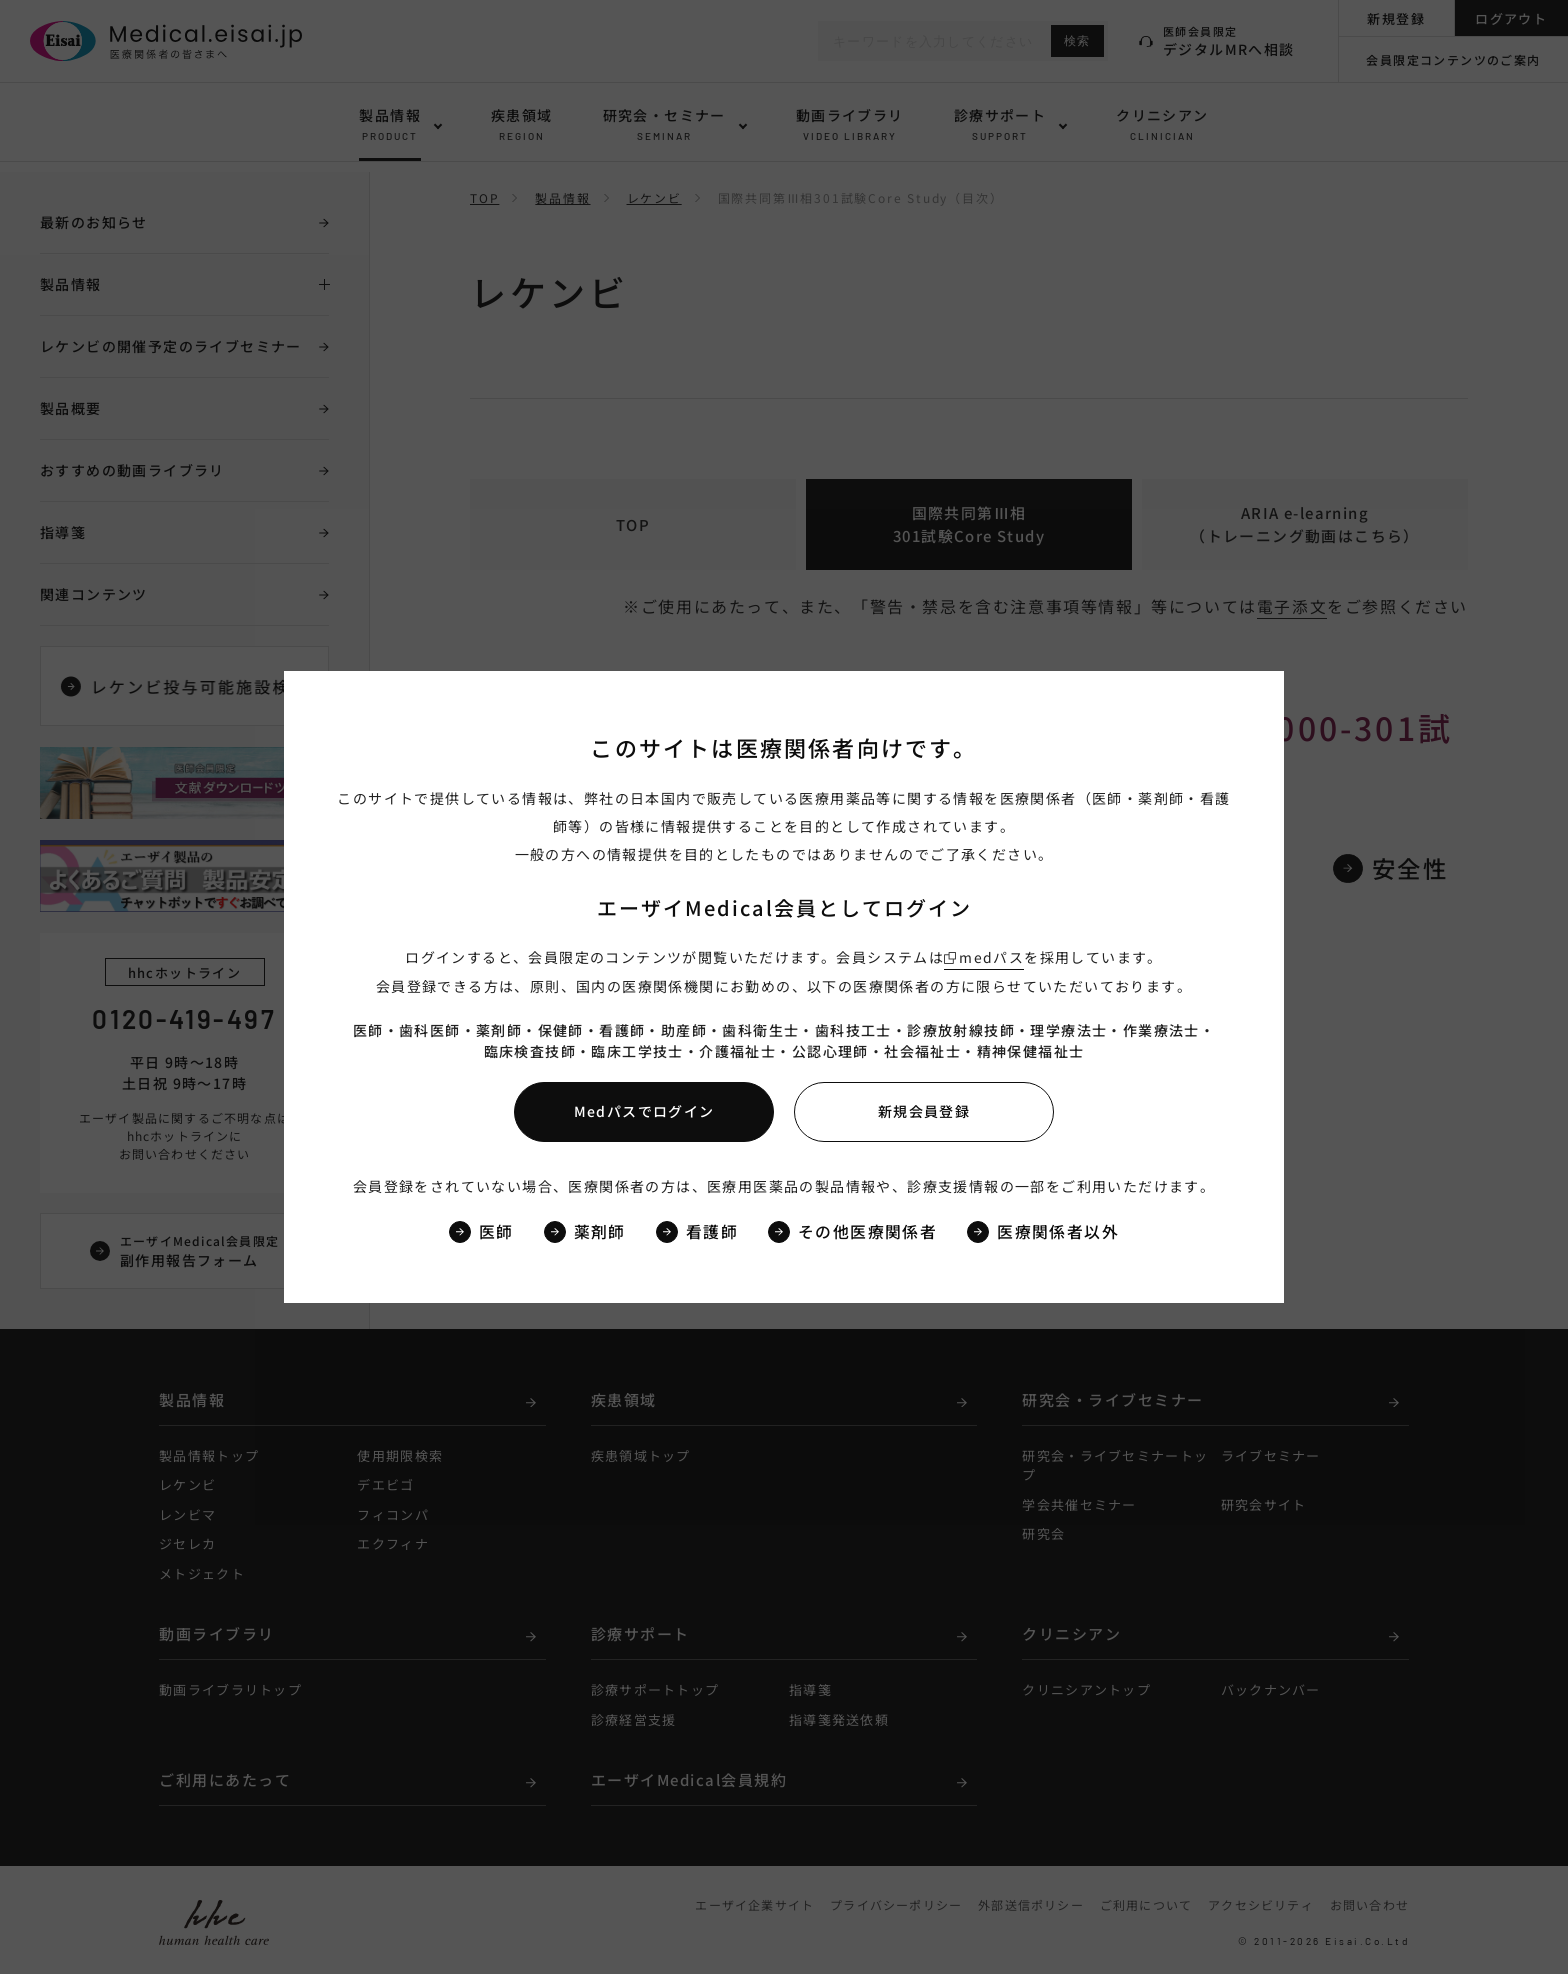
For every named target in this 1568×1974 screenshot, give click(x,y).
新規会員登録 (924, 1111)
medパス (991, 957)
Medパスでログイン (644, 1111)
